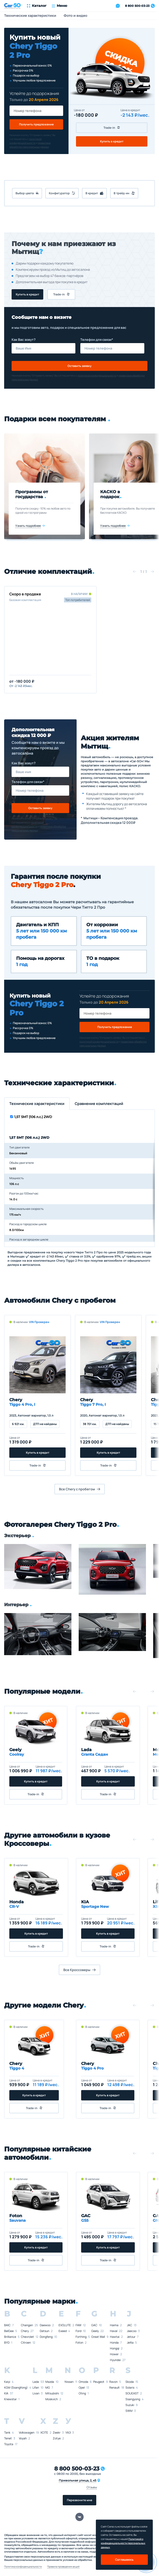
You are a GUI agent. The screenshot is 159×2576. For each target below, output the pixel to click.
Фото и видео (75, 16)
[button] (134, 571)
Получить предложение (36, 124)
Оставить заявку (79, 366)
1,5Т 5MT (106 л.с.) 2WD (33, 1117)
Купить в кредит (111, 141)
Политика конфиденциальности (23, 2566)
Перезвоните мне (79, 2500)
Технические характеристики (30, 16)
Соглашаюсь (124, 2559)
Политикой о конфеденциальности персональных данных (123, 2543)
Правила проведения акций (63, 2566)
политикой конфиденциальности (96, 375)
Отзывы (92, 2487)
